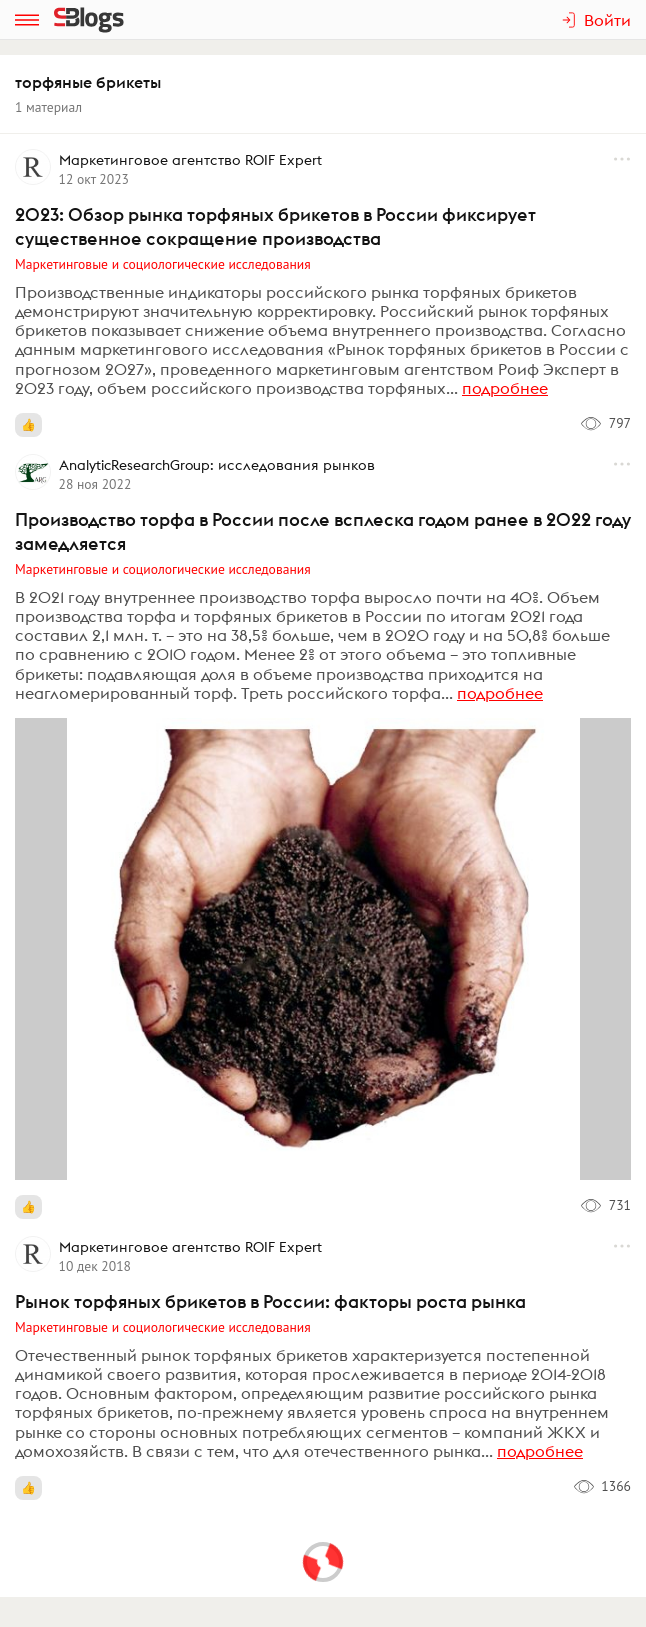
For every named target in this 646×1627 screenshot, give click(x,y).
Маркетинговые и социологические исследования (163, 264)
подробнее (505, 388)
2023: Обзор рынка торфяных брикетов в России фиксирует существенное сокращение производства (275, 226)
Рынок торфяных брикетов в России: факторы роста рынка (270, 1301)
